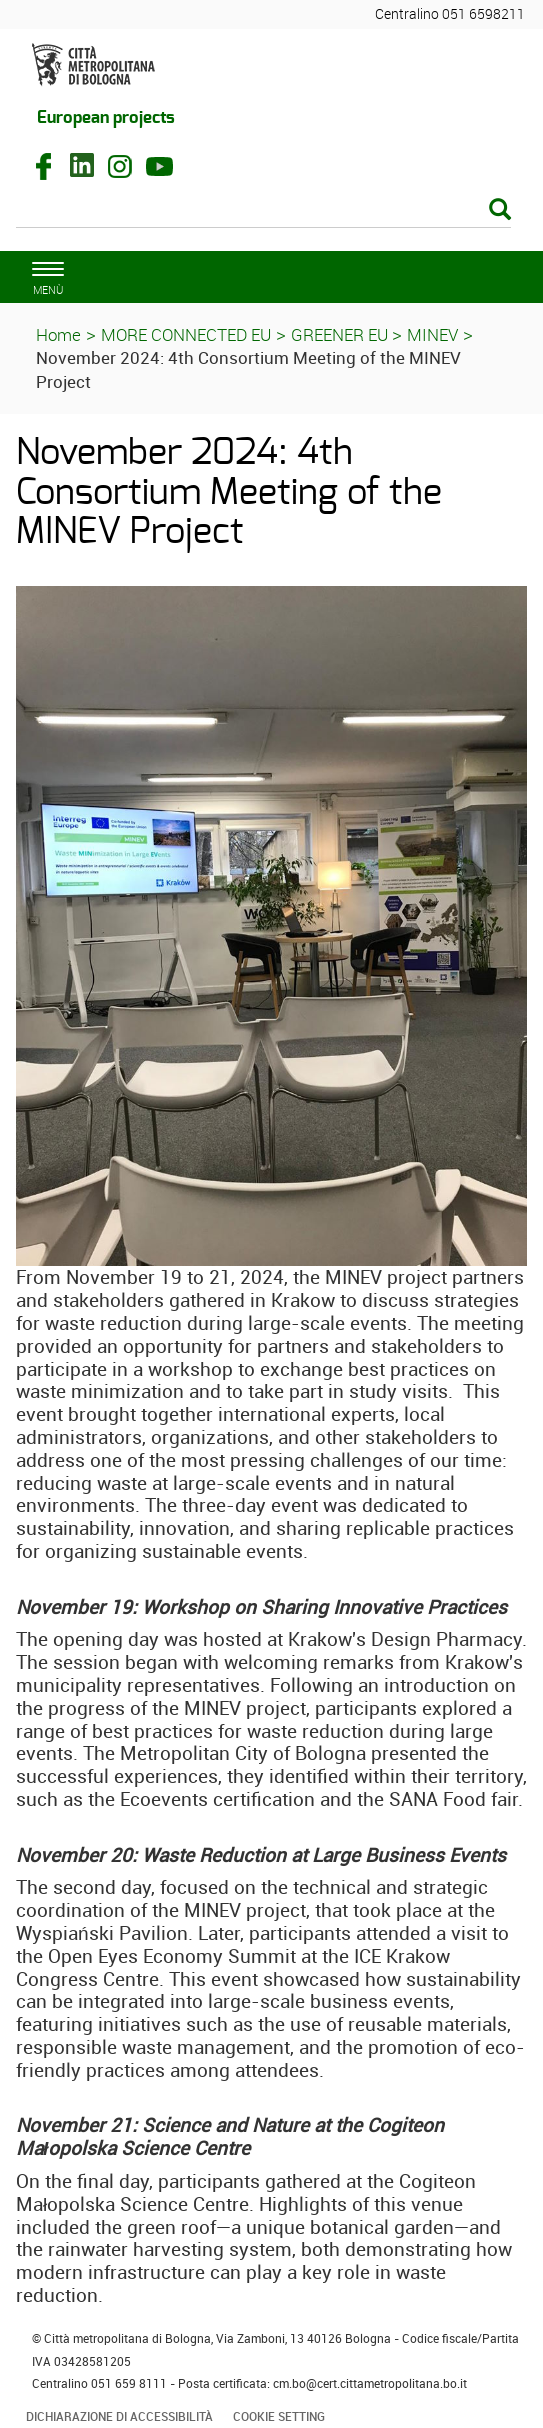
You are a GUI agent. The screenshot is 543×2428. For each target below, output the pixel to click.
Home (58, 334)
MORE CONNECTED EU (186, 334)
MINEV (432, 334)
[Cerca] (263, 211)
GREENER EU (341, 334)
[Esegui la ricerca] (500, 210)
